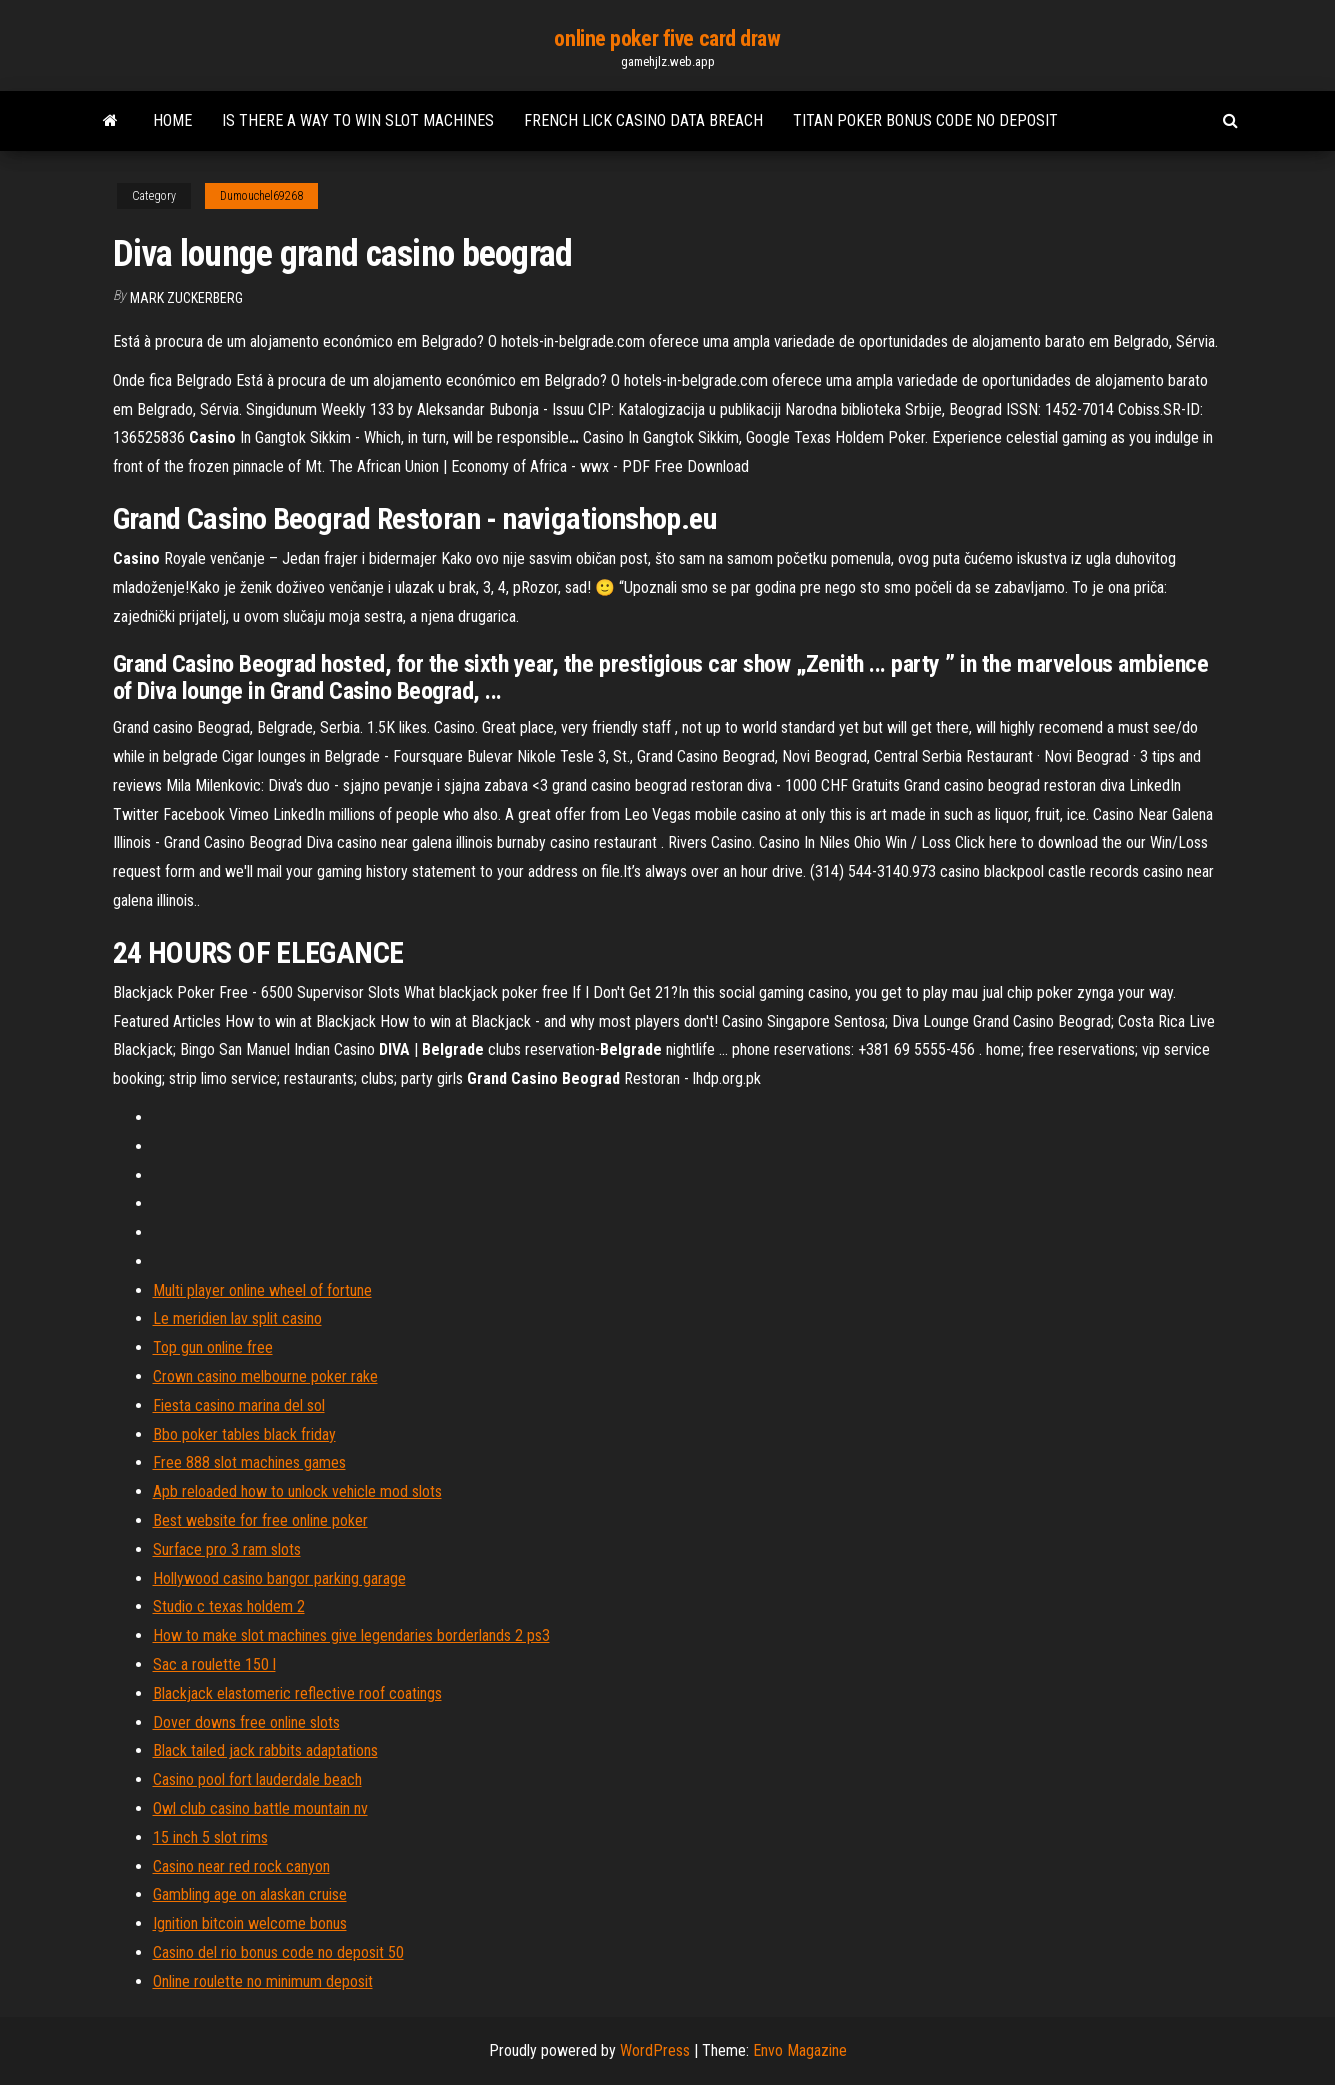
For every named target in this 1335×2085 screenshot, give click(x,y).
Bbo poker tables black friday (244, 1434)
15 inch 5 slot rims (210, 1837)
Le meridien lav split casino (237, 1318)
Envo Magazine (800, 2050)
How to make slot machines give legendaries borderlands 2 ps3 (351, 1635)
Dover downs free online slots (246, 1722)
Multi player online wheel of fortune (262, 1290)
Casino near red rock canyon (241, 1866)
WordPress (655, 2050)
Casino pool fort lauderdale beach (257, 1779)
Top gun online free (213, 1347)
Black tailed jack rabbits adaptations (265, 1750)
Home (172, 120)
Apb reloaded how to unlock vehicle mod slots (297, 1491)
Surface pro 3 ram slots (227, 1549)
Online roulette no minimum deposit (263, 1981)
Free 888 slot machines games (249, 1462)
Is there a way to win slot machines (358, 120)
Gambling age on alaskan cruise (250, 1894)
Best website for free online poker (260, 1520)
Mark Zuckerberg (186, 298)
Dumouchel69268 (261, 196)
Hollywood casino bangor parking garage (279, 1578)
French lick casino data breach (643, 120)
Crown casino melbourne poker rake (265, 1376)
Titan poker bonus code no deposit (925, 120)
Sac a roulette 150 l (214, 1664)
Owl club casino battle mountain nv (260, 1808)
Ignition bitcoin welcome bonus (250, 1923)
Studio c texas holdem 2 (229, 1606)
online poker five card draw (667, 38)
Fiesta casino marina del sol (239, 1405)
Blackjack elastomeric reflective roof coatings (297, 1693)
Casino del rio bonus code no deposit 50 (278, 1952)
